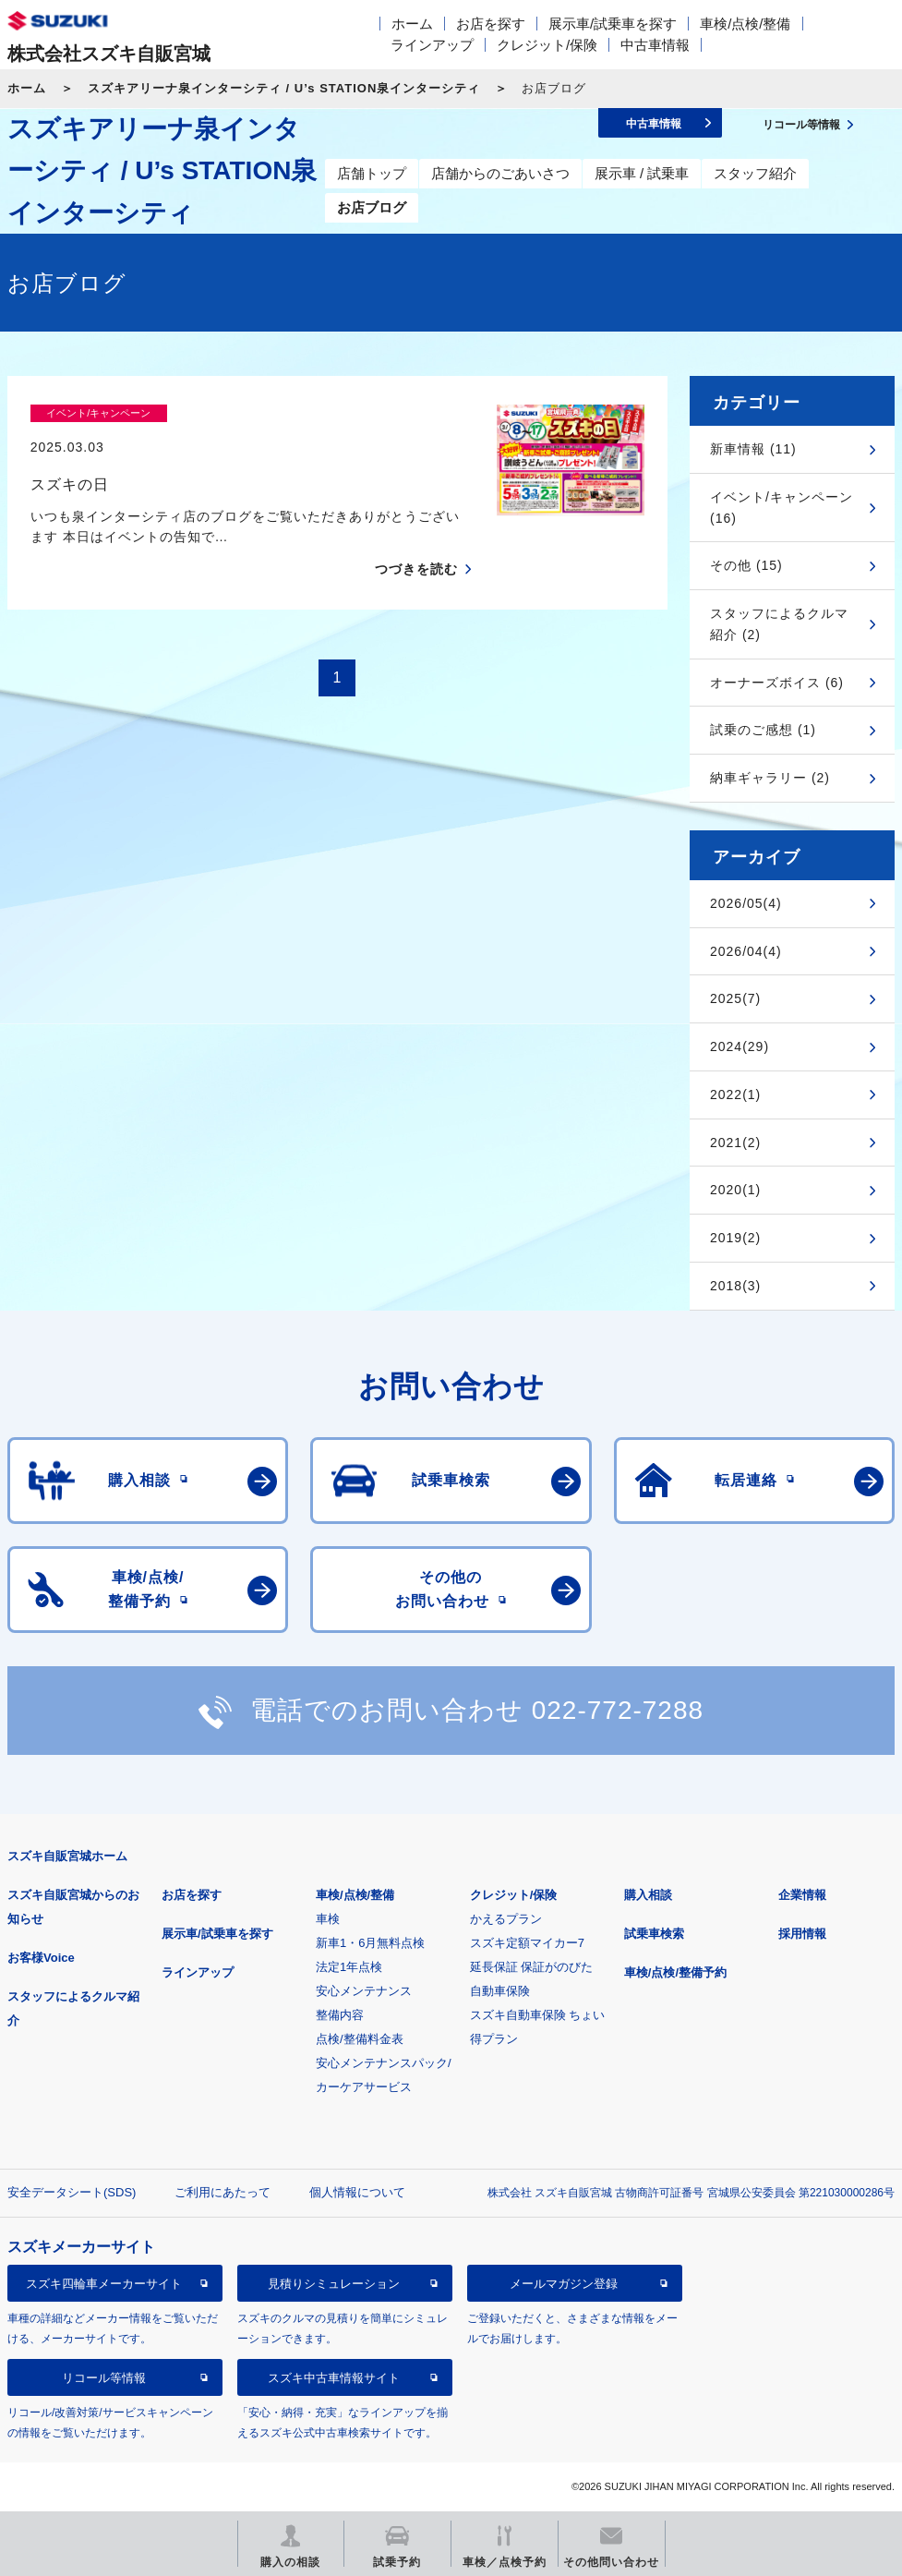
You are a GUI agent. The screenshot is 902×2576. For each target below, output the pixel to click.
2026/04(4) (746, 951)
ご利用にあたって (222, 2192)
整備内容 (340, 2015)
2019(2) (735, 1237)
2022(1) (735, 1094)
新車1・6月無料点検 (370, 1943)
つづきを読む (416, 536)
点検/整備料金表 (359, 2039)
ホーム (412, 23)
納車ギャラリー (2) (770, 777)
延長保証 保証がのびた (532, 1967)
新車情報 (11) (753, 448)
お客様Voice (41, 1958)
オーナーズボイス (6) (777, 682)
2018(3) (735, 1285)
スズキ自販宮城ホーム (67, 1856)
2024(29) (739, 1046)
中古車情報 (655, 45)
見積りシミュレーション (334, 2284)
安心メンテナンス (364, 1991)
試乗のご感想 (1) (763, 729)
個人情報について (357, 2192)
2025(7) (735, 998)
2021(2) (735, 1142)
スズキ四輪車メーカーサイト (104, 2284)
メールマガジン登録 (564, 2284)
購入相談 (648, 1895)
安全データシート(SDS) (71, 2192)
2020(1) (735, 1189)
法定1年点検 (349, 1967)
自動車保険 (500, 1991)
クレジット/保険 (547, 45)
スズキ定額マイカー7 (527, 1943)
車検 (328, 1919)
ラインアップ (432, 45)
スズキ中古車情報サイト (334, 2378)
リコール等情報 (104, 2378)
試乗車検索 (654, 1934)
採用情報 (802, 1934)
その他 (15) (746, 565)
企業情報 (802, 1895)
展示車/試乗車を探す (612, 23)
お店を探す (490, 23)
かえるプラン (506, 1919)
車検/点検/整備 (745, 23)
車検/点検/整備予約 (675, 1972)
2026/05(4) (746, 903)
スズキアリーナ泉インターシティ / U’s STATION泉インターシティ (284, 88)
